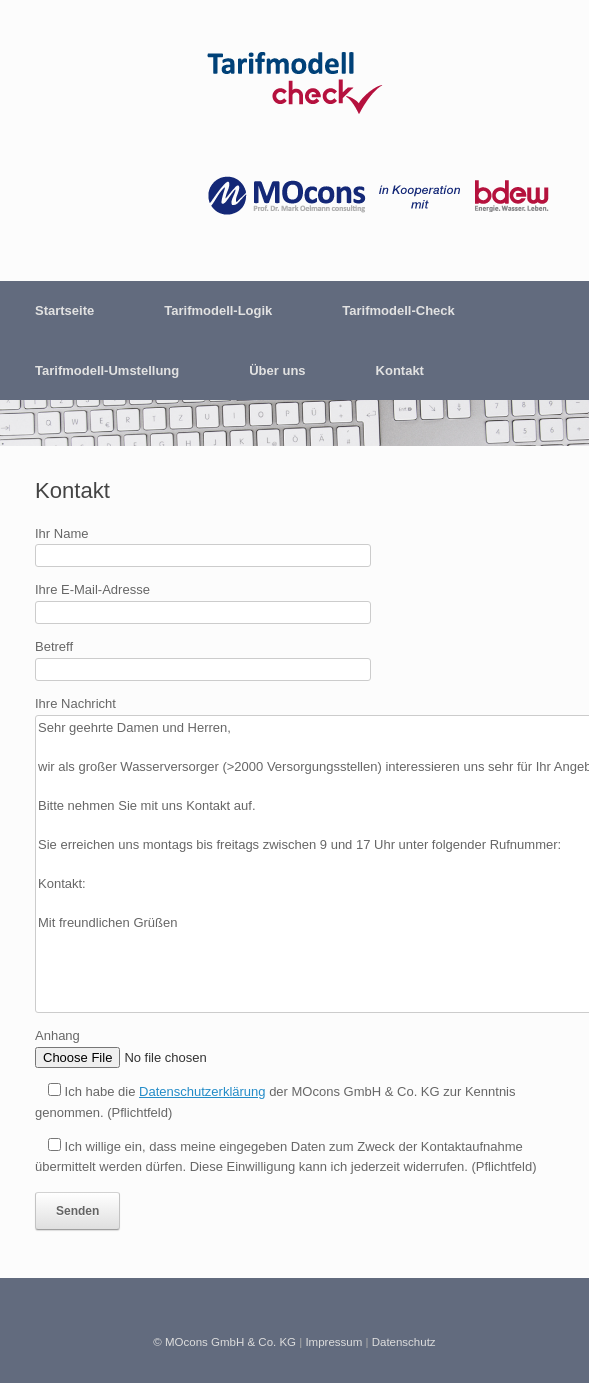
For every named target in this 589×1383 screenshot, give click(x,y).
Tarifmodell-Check (398, 310)
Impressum (333, 1342)
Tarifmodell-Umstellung (107, 370)
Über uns (277, 370)
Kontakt (400, 370)
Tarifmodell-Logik (218, 310)
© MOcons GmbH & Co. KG (224, 1342)
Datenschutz (404, 1342)
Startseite (64, 310)
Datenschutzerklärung (202, 1091)
